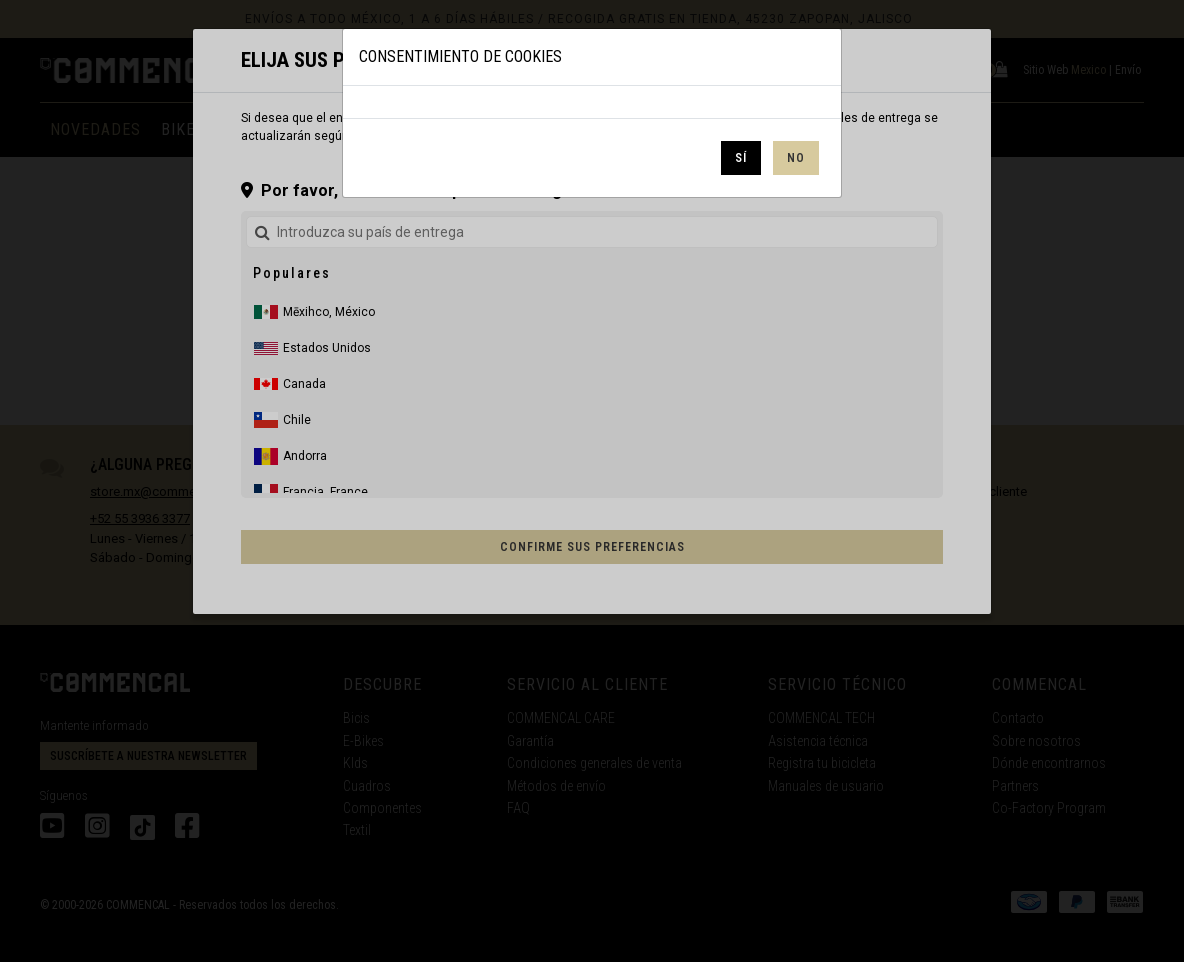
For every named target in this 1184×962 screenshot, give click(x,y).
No (796, 158)
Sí (741, 158)
